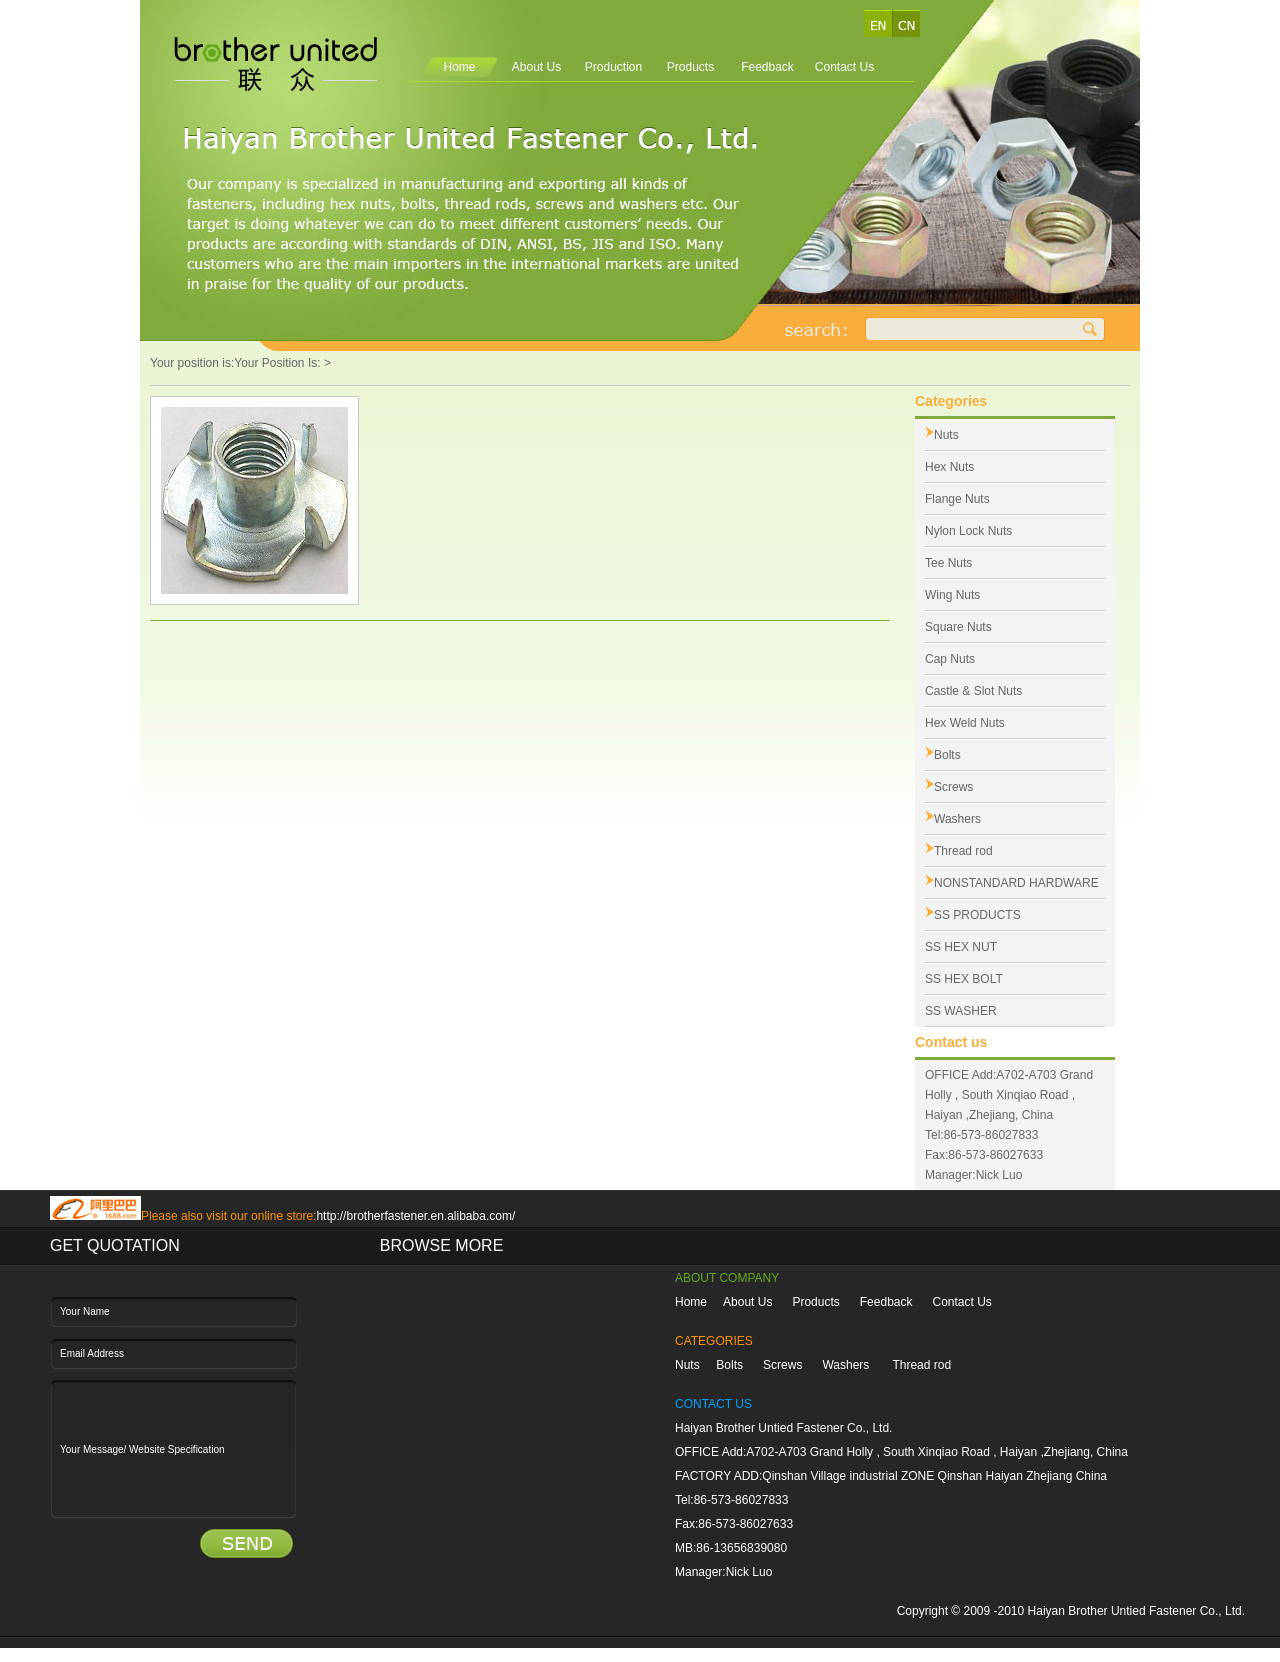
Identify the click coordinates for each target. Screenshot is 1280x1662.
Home (459, 67)
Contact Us (844, 67)
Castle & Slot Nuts (973, 691)
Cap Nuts (950, 659)
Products (690, 67)
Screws (953, 787)
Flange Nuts (957, 499)
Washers (957, 819)
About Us (536, 67)
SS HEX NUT (961, 947)
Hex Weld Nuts (965, 723)
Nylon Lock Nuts (968, 531)
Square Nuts (958, 627)
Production (613, 67)
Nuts (946, 435)
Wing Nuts (952, 595)
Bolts (947, 755)
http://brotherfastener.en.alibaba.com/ (415, 1216)
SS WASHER (961, 1011)
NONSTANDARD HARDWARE (1016, 883)
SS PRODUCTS (977, 915)
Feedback (767, 67)
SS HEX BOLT (964, 979)
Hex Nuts (949, 467)
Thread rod (963, 851)
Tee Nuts (948, 563)
